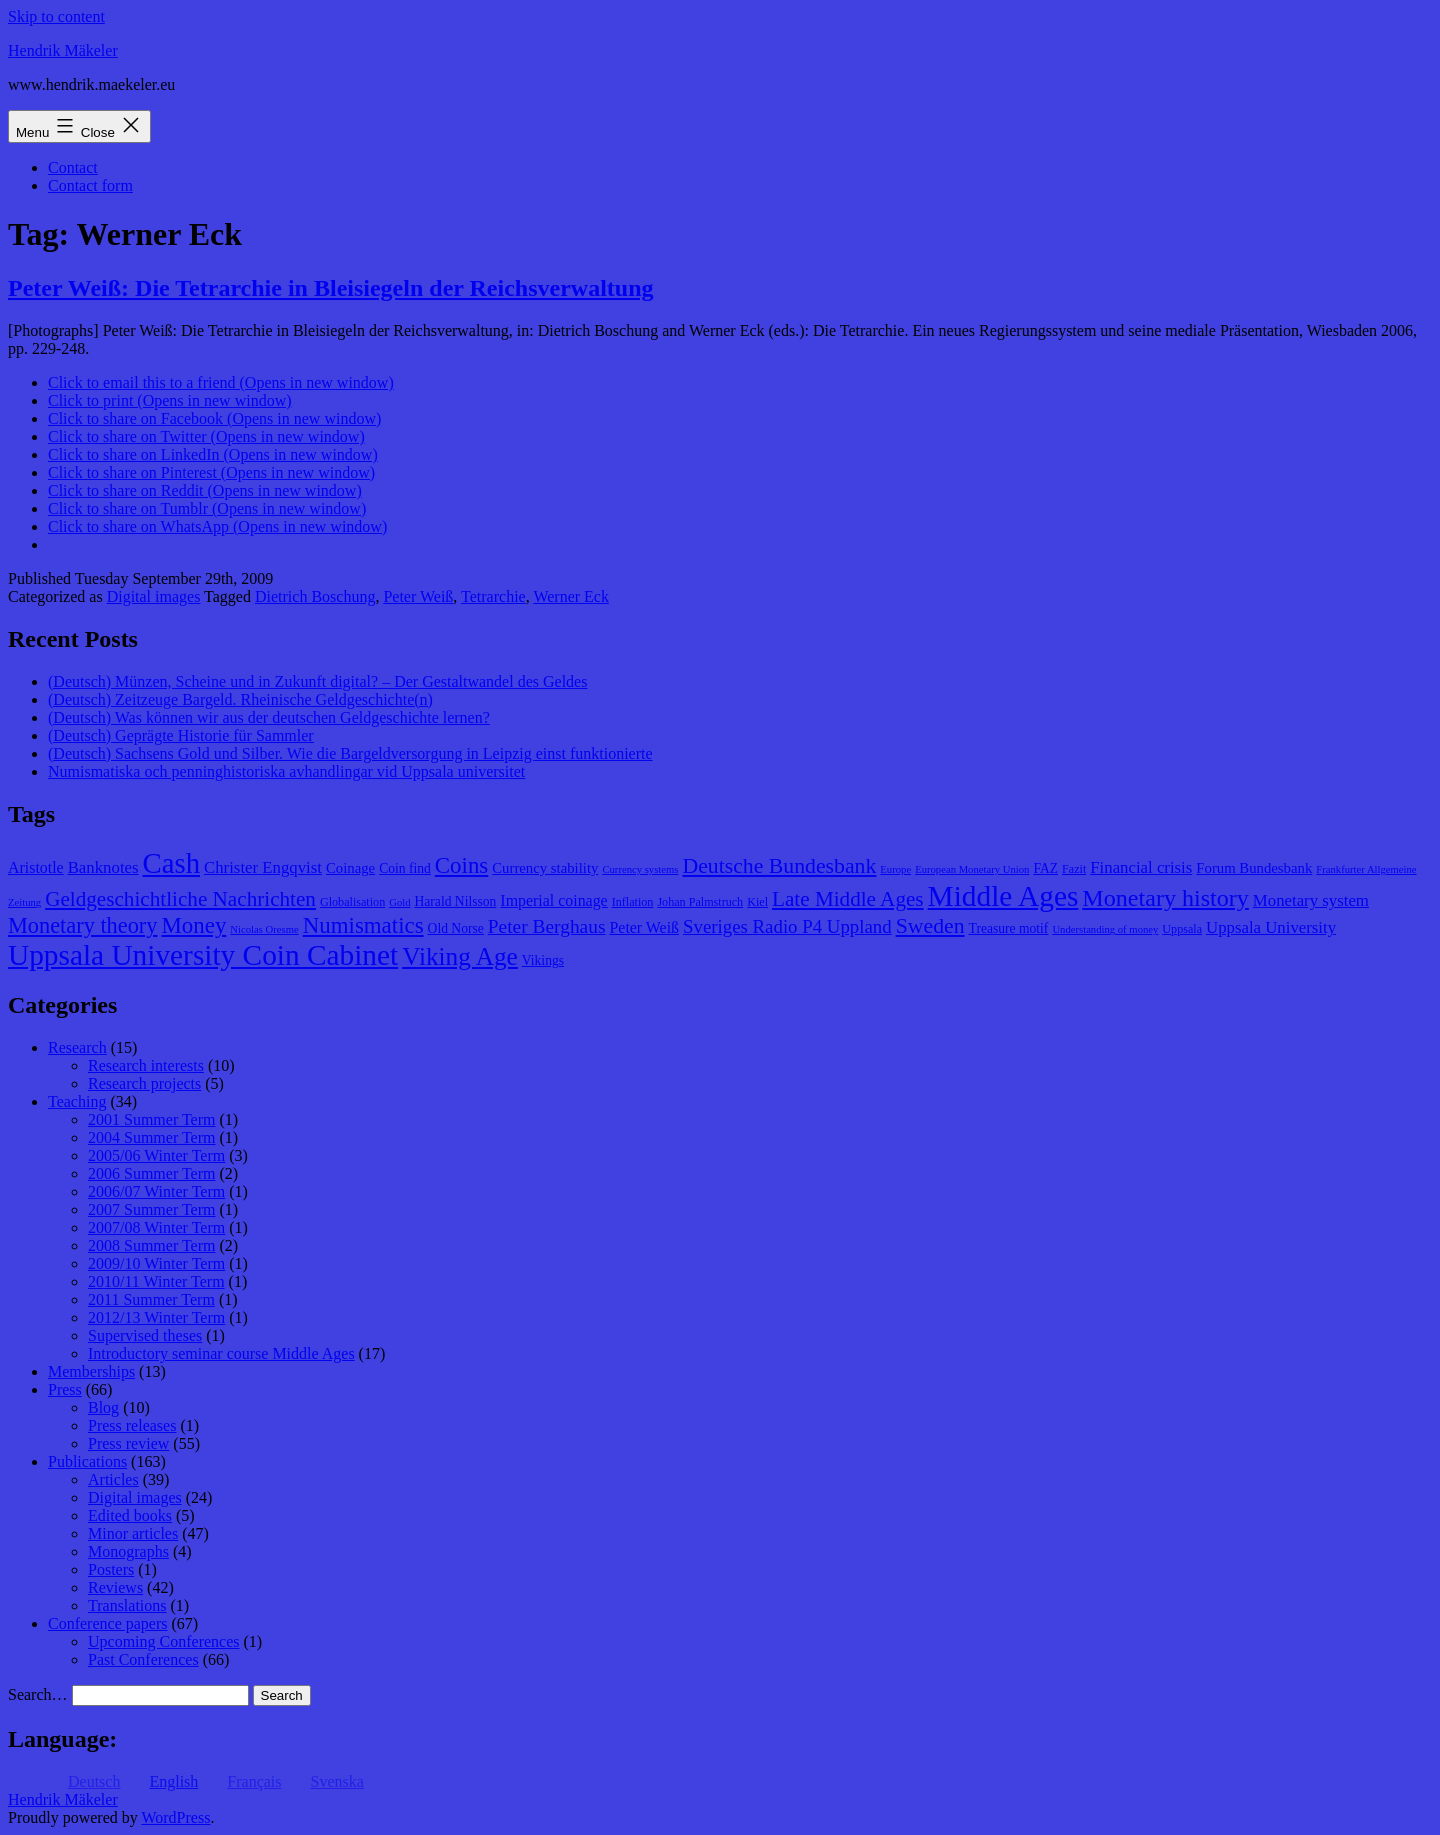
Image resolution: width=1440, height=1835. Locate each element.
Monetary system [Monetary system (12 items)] (1311, 900)
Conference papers (108, 1623)
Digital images (154, 596)
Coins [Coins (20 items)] (461, 865)
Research (77, 1047)
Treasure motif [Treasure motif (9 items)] (1009, 928)
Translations (127, 1605)
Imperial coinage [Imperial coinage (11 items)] (553, 900)
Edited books (130, 1515)
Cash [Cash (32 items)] (172, 863)
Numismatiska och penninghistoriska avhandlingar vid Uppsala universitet (286, 771)
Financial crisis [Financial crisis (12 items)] (1141, 867)
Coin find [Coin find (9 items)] (405, 868)
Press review (128, 1443)
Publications (87, 1461)
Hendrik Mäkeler (63, 50)
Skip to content (56, 16)
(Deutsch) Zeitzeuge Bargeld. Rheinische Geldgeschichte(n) (240, 699)
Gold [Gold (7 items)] (399, 902)
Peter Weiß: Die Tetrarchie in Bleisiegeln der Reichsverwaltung (330, 288)
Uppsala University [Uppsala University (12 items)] (1271, 927)
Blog (103, 1407)
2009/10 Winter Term (156, 1263)
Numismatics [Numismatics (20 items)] (363, 925)
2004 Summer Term (151, 1137)
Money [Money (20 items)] (193, 925)
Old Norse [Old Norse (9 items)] (456, 928)
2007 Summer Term (151, 1209)
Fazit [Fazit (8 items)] (1074, 869)
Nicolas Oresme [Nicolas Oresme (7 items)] (264, 929)
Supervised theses (145, 1335)
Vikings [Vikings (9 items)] (543, 960)
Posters (111, 1569)
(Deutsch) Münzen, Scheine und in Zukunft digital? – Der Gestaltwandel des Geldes (317, 681)
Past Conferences (143, 1659)
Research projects (144, 1083)
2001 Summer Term (151, 1119)
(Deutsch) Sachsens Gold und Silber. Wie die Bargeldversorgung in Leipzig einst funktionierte (350, 753)
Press (65, 1389)
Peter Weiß (418, 596)
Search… (38, 1694)
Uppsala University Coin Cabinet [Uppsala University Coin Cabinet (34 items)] (203, 955)
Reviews (115, 1587)
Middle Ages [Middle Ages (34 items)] (1003, 896)
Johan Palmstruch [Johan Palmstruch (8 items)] (700, 902)
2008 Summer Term (151, 1245)
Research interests (146, 1065)
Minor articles (133, 1533)
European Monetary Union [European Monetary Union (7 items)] (972, 869)
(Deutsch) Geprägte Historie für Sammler (181, 735)
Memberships (91, 1371)
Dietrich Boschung (315, 596)
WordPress (175, 1817)
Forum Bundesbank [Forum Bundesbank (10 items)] (1254, 868)
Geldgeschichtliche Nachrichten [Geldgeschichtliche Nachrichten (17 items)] (180, 899)
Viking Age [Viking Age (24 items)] (460, 956)
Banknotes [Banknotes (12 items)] (103, 867)
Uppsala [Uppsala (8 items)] (1182, 929)
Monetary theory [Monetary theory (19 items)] (82, 925)
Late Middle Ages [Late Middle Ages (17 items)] (848, 899)
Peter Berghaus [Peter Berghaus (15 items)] (547, 926)
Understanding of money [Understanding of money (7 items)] (1105, 929)
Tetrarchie (493, 596)
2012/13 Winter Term (156, 1317)
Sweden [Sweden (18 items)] (930, 926)
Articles (113, 1479)
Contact (73, 167)
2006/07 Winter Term (156, 1191)
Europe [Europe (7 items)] (895, 869)
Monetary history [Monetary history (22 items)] (1165, 898)
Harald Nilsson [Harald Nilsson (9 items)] (456, 901)
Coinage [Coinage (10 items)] (350, 868)
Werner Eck (571, 596)
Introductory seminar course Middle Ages (221, 1353)
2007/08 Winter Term (156, 1227)
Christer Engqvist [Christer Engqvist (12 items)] (263, 867)
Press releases (132, 1425)
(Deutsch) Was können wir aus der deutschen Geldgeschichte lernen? (269, 717)
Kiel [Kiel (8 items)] (757, 902)
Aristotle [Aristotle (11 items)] (36, 867)
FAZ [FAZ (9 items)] (1045, 868)
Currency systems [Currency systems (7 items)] (640, 869)
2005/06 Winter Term (156, 1155)
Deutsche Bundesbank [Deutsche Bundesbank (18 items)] (779, 866)
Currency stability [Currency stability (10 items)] (545, 868)
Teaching (77, 1101)
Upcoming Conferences (164, 1641)
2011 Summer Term (151, 1299)
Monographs (128, 1551)
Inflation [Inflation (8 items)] (633, 902)
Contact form (90, 185)
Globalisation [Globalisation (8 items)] (352, 902)
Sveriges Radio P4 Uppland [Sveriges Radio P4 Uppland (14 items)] (787, 926)
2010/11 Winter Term (156, 1281)
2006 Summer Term (151, 1173)
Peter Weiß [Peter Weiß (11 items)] (644, 927)
